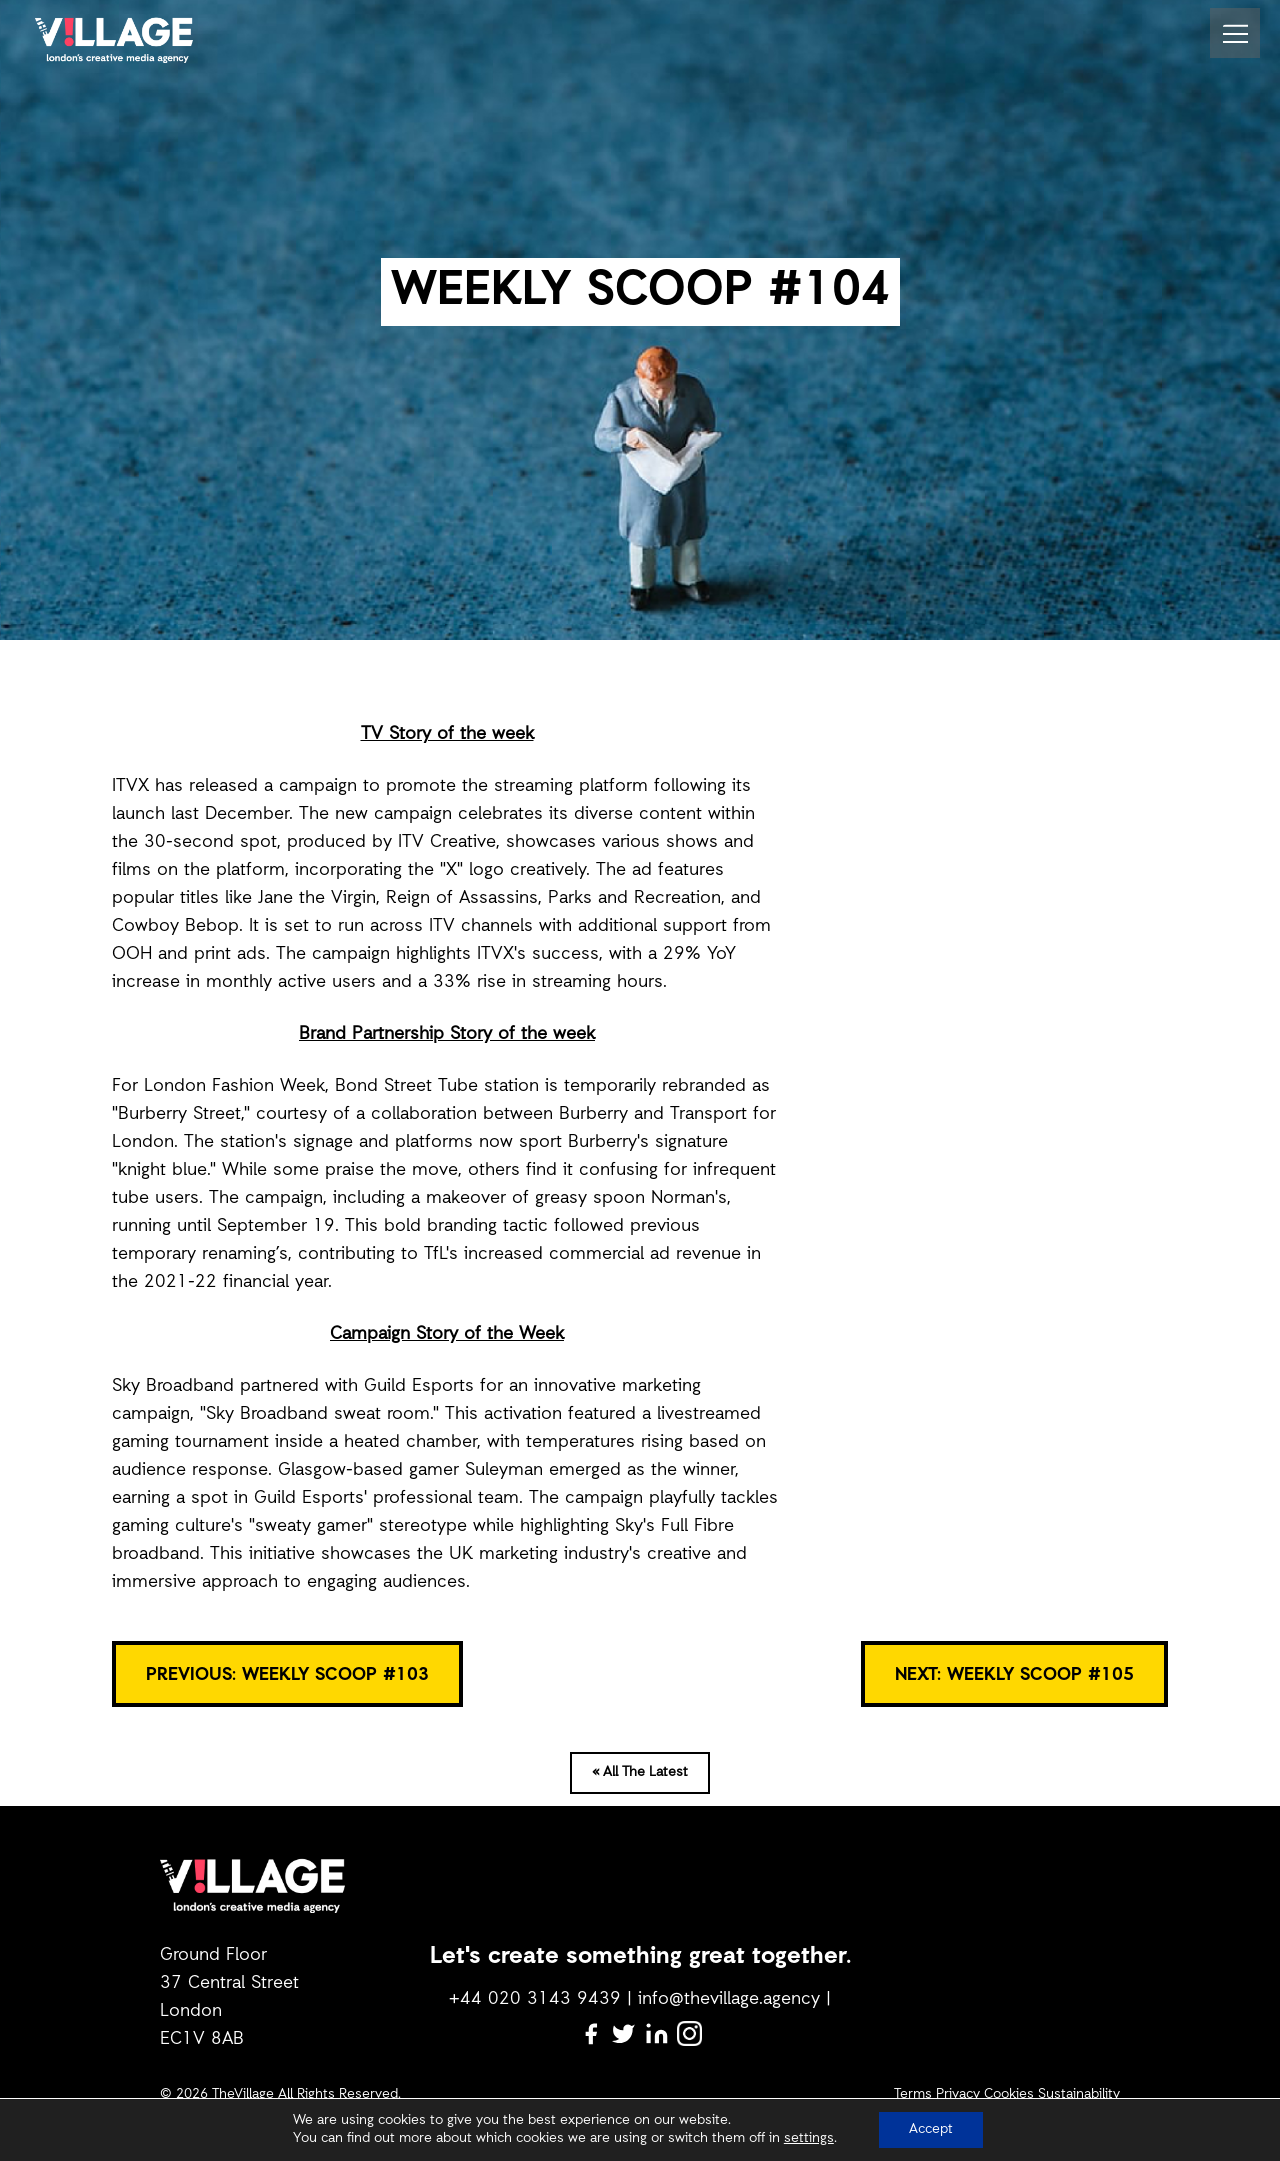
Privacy (958, 2094)
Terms (913, 2094)
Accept (931, 2129)
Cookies (1009, 2094)
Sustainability (1079, 2094)
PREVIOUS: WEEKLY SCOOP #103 (287, 1675)
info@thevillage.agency (729, 1999)
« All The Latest (640, 1772)
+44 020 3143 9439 (535, 1999)
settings (809, 2139)
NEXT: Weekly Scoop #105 (1014, 1675)
